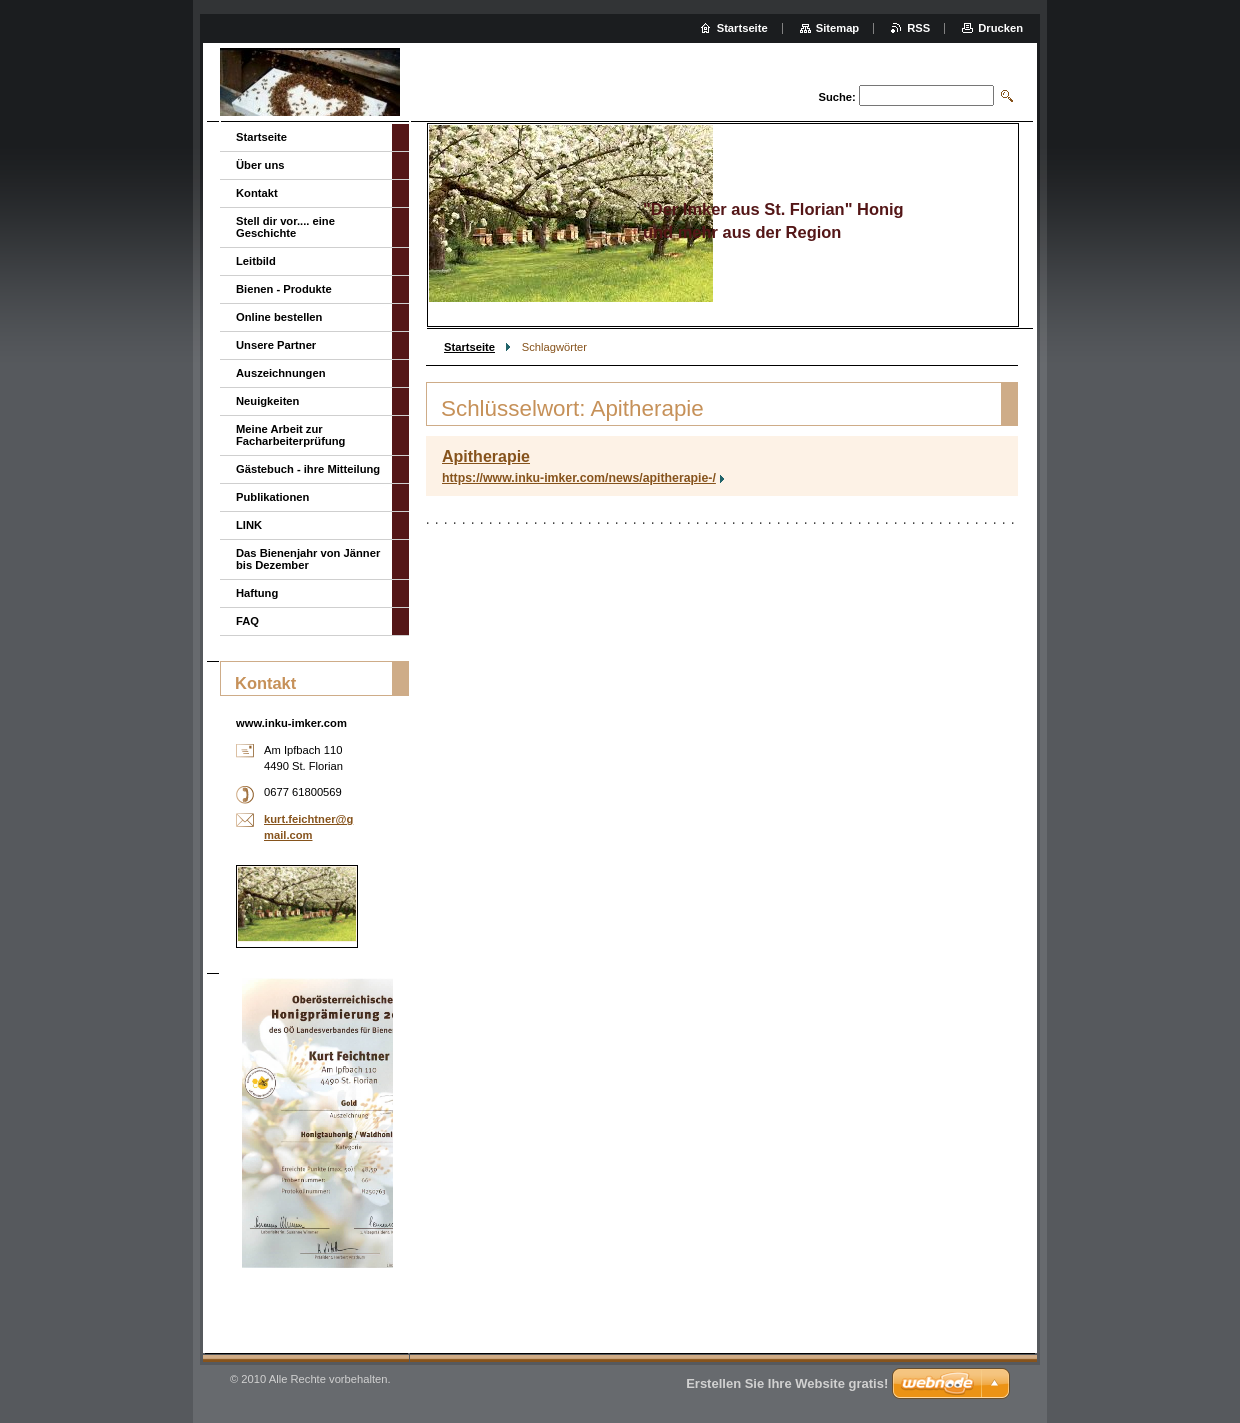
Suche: (836, 97)
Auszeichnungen (281, 373)
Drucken (1000, 28)
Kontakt (257, 193)
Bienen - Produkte (284, 289)
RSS (918, 28)
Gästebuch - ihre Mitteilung (308, 469)
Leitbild (256, 261)
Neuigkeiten (267, 401)
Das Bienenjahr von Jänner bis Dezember (308, 559)
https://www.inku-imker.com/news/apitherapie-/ (579, 478)
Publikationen (272, 497)
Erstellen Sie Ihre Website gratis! (787, 1383)
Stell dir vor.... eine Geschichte (285, 227)
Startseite (469, 347)
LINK (249, 525)
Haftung (257, 593)
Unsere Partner (276, 345)
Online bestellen (279, 317)
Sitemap (838, 28)
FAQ (247, 621)
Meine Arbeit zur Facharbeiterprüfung (290, 435)
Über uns (260, 165)
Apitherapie (486, 456)
